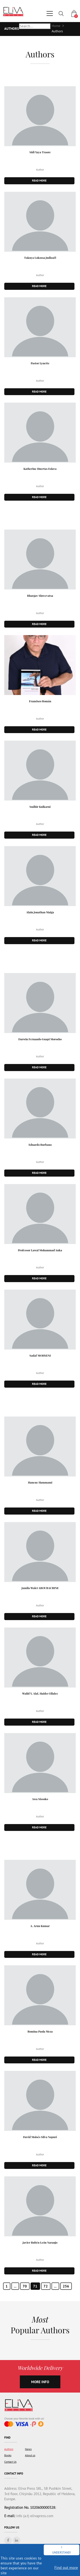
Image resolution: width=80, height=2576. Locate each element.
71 (35, 2286)
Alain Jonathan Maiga (40, 912)
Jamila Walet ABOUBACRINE (40, 1588)
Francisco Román (40, 701)
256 (66, 2286)
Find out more (66, 2567)
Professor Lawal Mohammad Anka (40, 1250)
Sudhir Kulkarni (40, 806)
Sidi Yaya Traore (40, 152)
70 (25, 2286)
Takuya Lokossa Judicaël (40, 257)
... (15, 2286)
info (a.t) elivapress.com (34, 2515)
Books (7, 2455)
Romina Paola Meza (40, 2031)
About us (30, 2455)
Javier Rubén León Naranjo (40, 2242)
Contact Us (10, 2462)
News (28, 2449)
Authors (8, 2449)
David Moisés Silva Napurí (40, 2137)
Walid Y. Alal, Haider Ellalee (40, 1693)
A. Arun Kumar (40, 1926)
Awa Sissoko (40, 1799)
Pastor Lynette (40, 363)
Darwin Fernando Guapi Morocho (40, 1039)
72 (46, 2286)
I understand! (61, 2549)
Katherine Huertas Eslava (40, 468)
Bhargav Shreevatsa (40, 595)
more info (40, 2382)
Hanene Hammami (40, 1482)
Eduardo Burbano (40, 1144)
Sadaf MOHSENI (40, 1355)
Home (56, 26)
